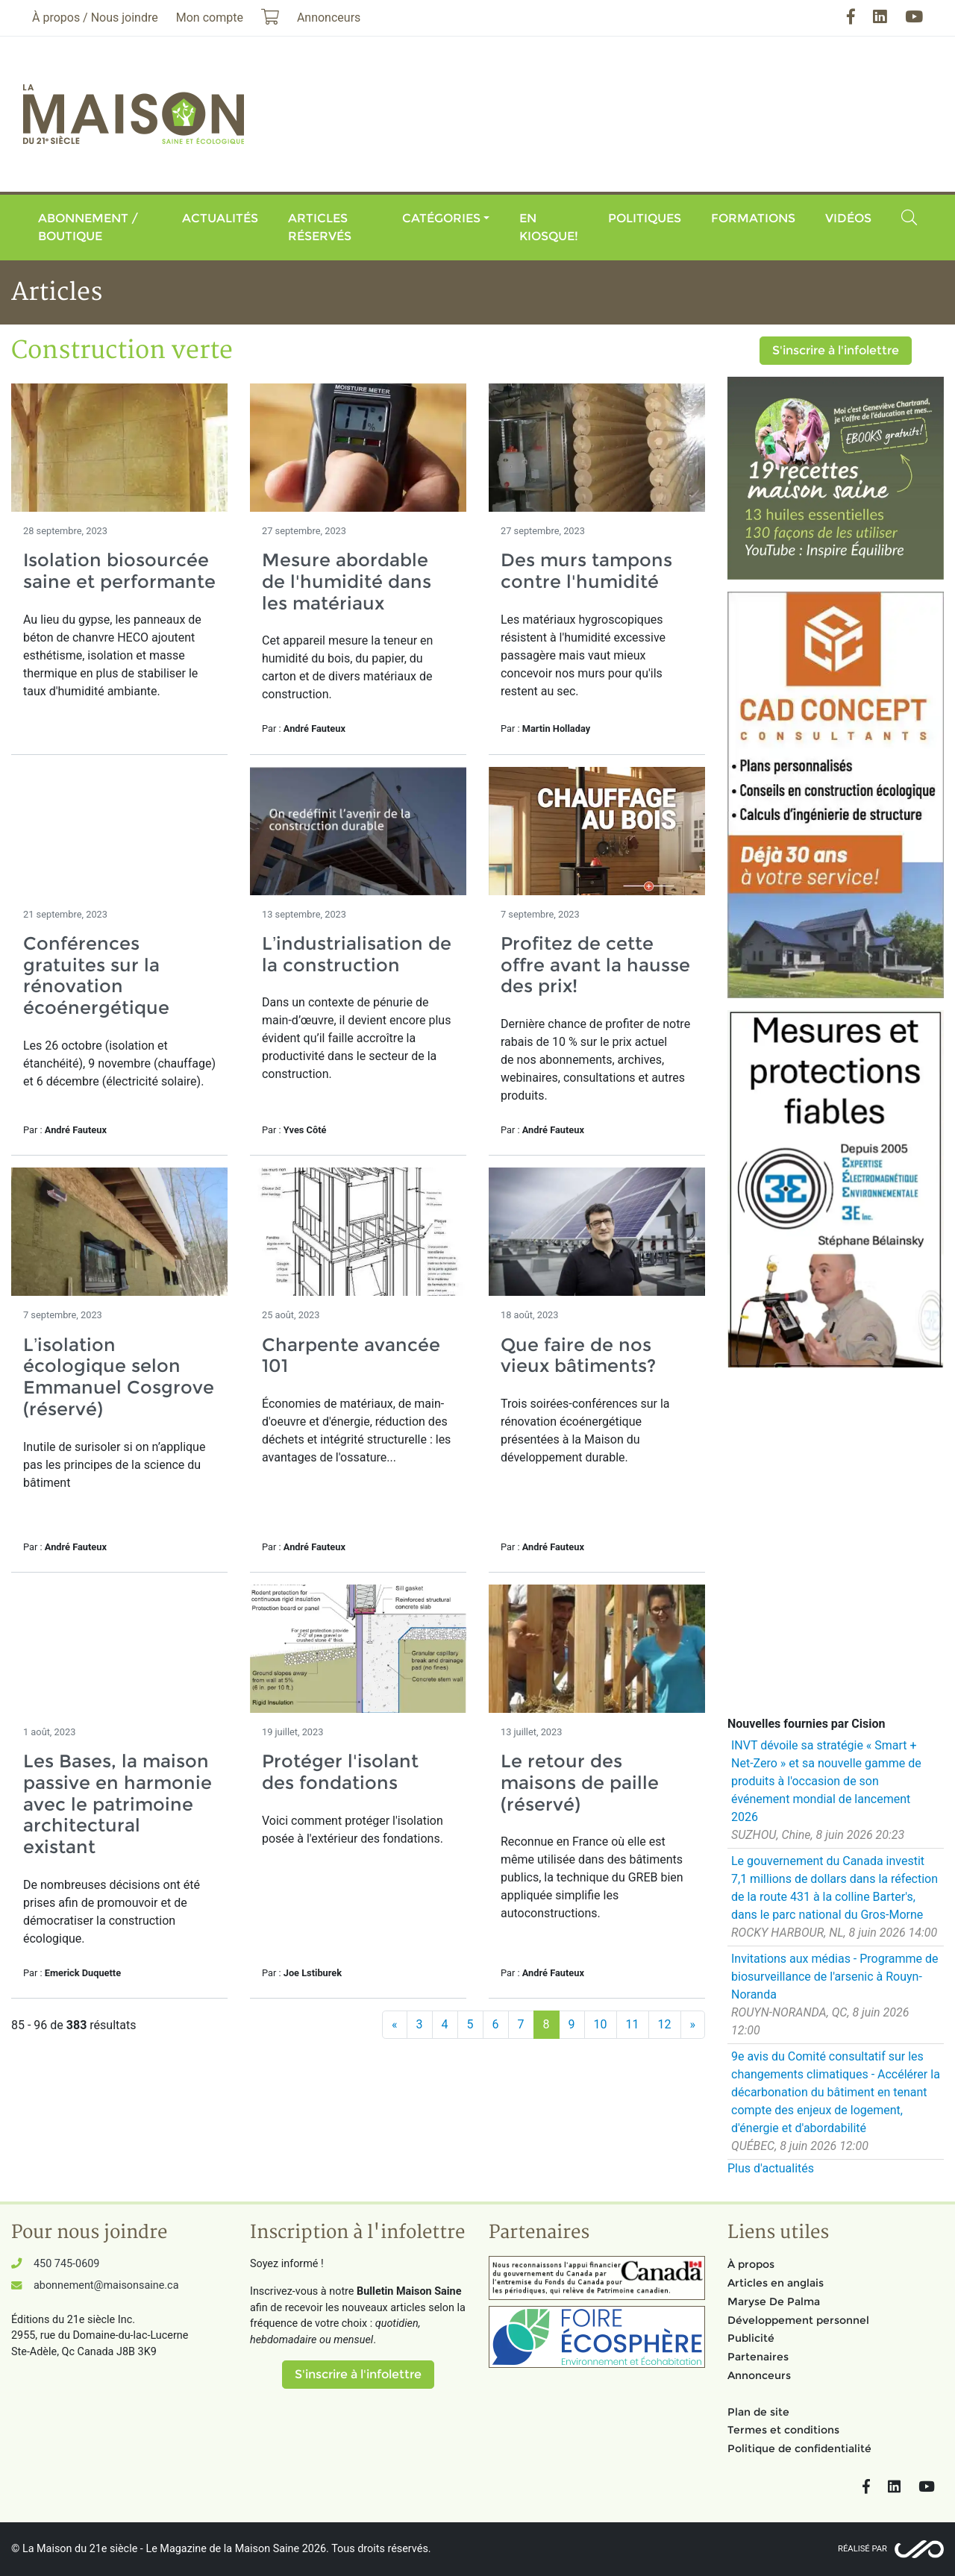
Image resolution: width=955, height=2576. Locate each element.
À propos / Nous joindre (95, 17)
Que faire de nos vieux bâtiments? (578, 1355)
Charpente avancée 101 (351, 1355)
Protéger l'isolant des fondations (340, 1771)
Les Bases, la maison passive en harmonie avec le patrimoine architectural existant (117, 1804)
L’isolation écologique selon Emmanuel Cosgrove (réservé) (118, 1377)
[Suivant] (693, 2025)
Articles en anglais (775, 2283)
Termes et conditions (783, 2429)
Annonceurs (759, 2375)
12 (664, 2024)
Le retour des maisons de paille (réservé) (580, 1782)
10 (600, 2024)
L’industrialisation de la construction (356, 954)
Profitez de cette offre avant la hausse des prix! (595, 965)
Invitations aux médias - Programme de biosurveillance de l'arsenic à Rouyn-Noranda (835, 1977)
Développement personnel (798, 2320)
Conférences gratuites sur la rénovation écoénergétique (96, 975)
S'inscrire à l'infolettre (835, 350)
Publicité (750, 2338)
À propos (750, 2264)
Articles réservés (319, 227)
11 (632, 2024)
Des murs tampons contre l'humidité (586, 570)
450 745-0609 (66, 2263)
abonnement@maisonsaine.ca (106, 2285)
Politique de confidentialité (799, 2448)
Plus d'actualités (770, 2168)
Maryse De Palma (773, 2301)
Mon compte (209, 17)
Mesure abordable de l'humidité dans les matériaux (346, 581)
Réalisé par (862, 2549)
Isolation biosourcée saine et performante (119, 570)
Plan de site (758, 2412)
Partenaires (758, 2356)
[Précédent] (394, 2025)
